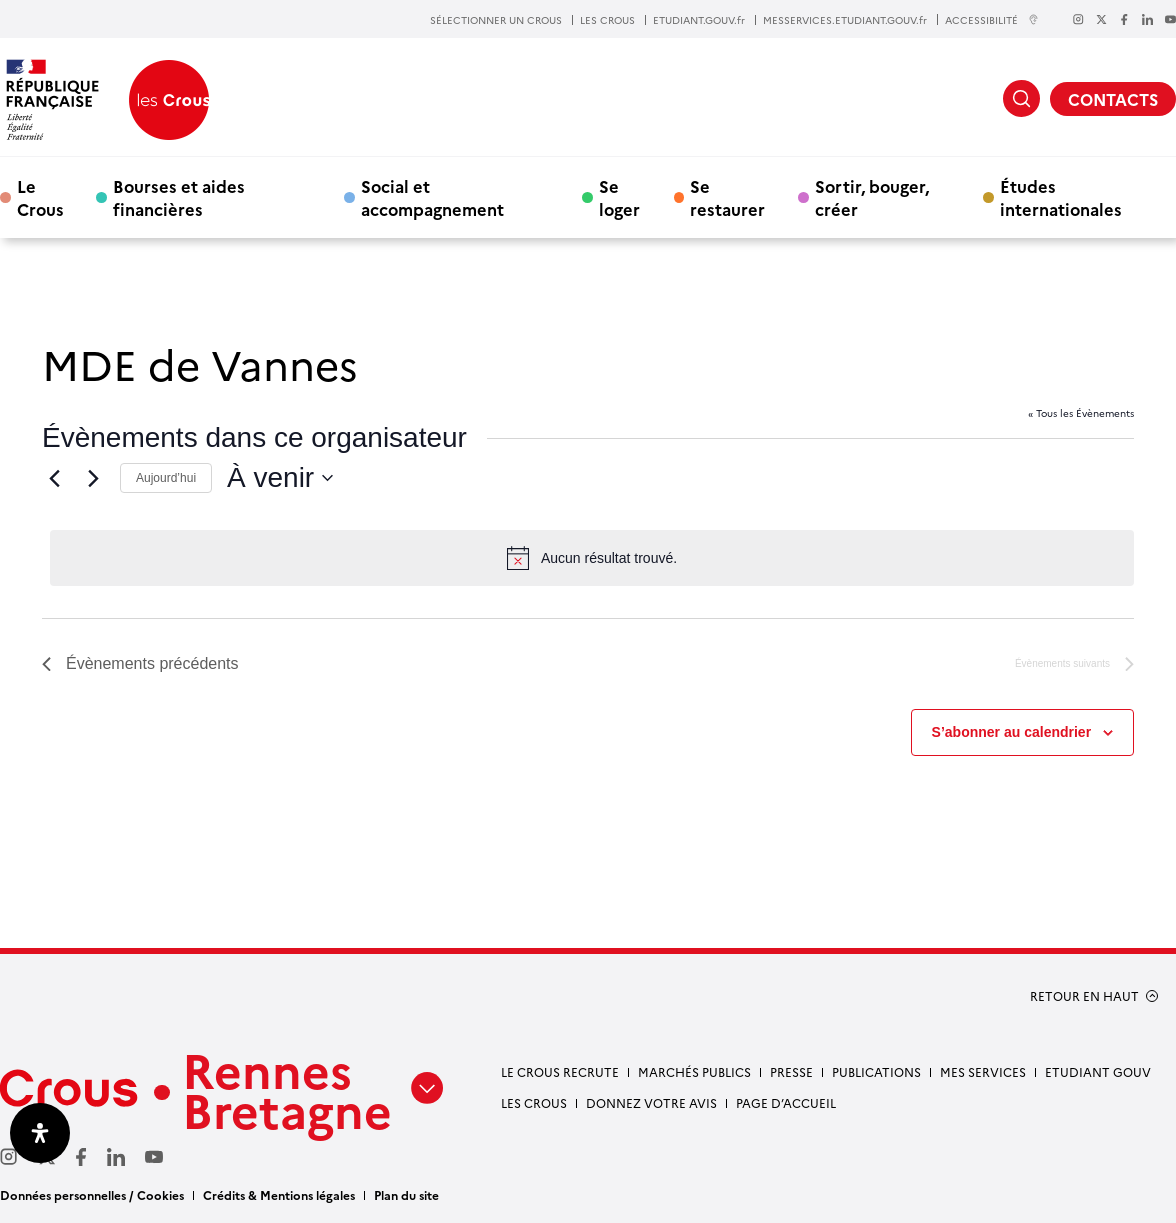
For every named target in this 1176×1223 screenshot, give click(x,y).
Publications (876, 1071)
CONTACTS (1113, 99)
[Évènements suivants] (93, 478)
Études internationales (1061, 197)
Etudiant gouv (1098, 1071)
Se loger (619, 197)
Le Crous (40, 197)
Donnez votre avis (651, 1102)
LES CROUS (607, 20)
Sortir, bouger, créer (872, 197)
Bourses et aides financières (179, 197)
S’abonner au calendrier (1012, 732)
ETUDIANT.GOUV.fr (699, 20)
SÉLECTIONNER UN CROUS (496, 20)
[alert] (592, 558)
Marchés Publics (694, 1071)
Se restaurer (727, 197)
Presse (791, 1071)
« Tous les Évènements (1081, 413)
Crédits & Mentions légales (279, 1194)
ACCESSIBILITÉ (992, 19)
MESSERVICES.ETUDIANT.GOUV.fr (845, 20)
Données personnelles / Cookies (92, 1194)
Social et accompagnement (432, 197)
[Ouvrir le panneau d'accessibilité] (40, 1133)
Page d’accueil (786, 1102)
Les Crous (534, 1102)
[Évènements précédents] (54, 478)
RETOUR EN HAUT (1084, 996)
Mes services (983, 1071)
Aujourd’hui (166, 478)
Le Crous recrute (560, 1071)
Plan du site (406, 1194)
